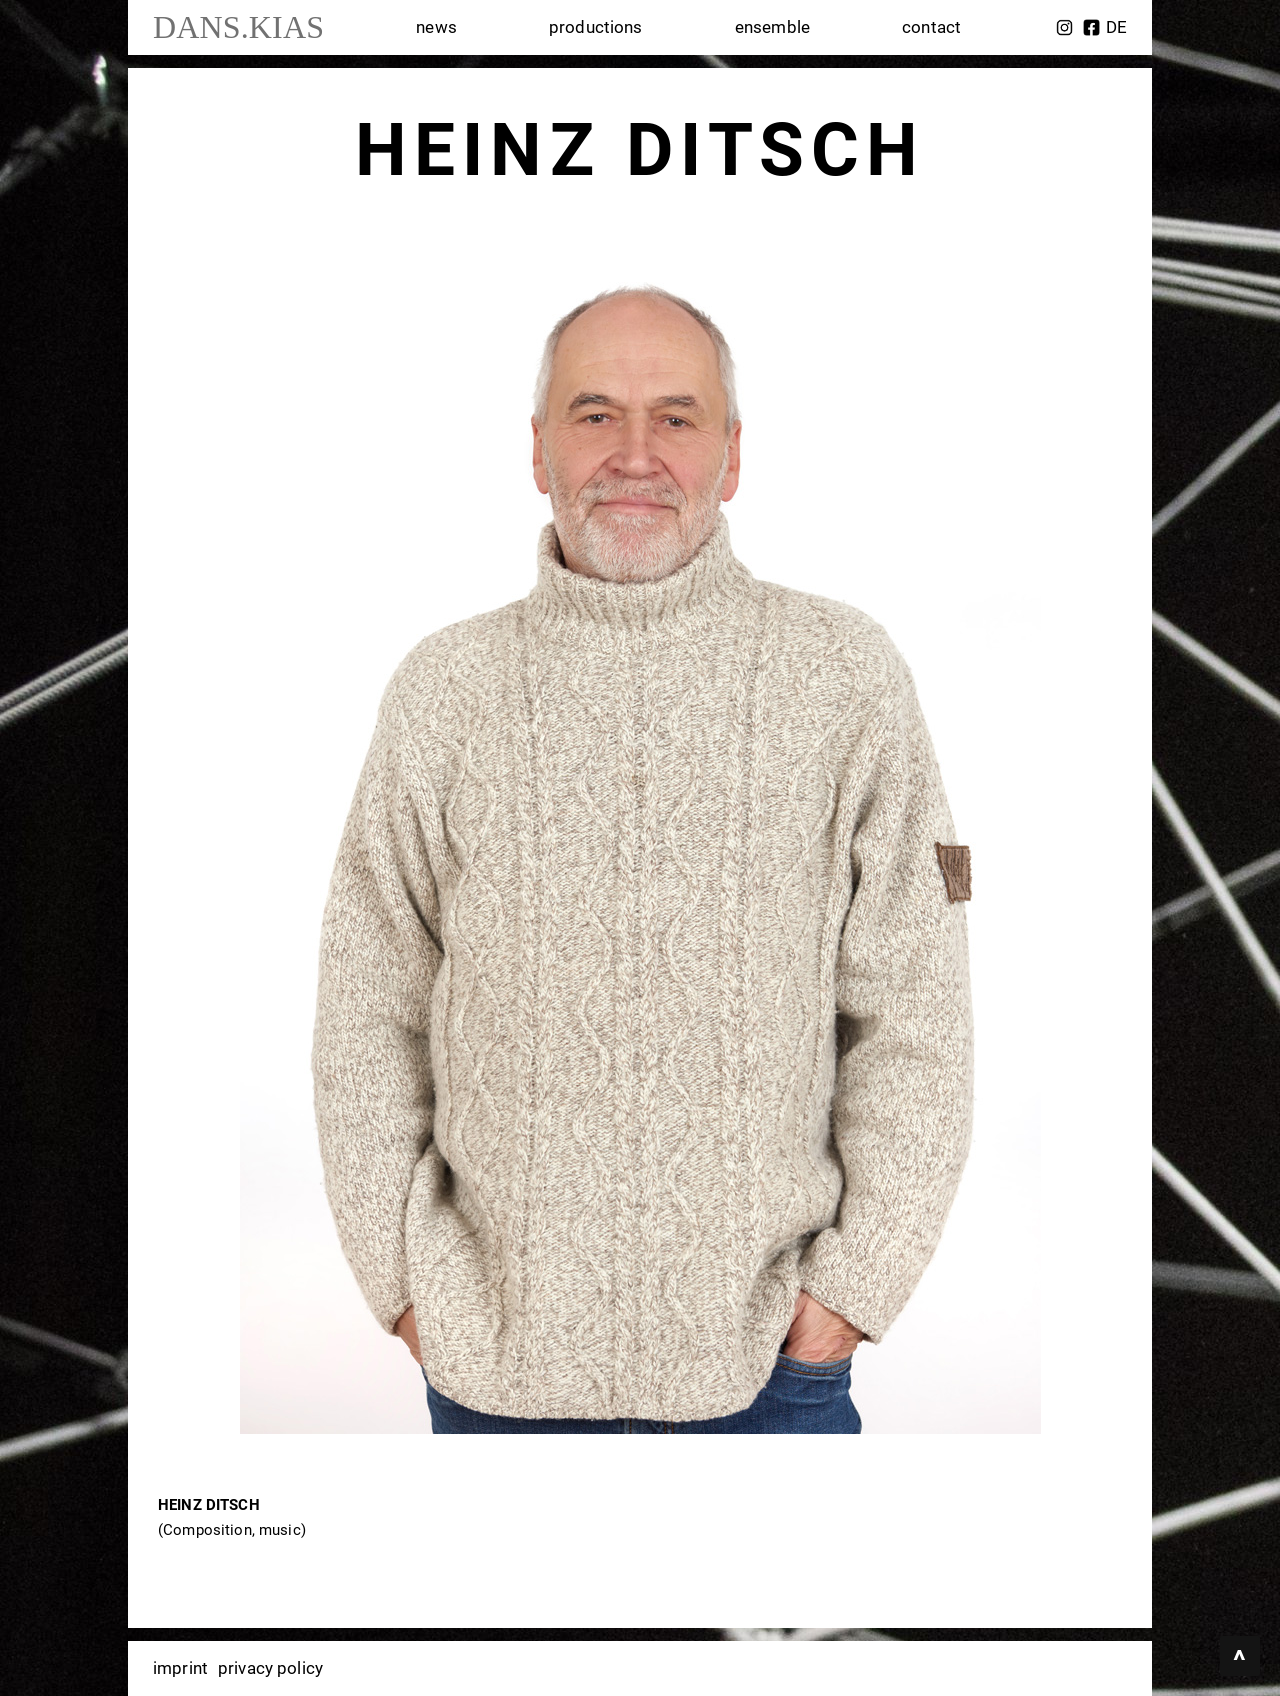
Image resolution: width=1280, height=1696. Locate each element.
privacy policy (270, 1668)
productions (596, 27)
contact (931, 27)
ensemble (772, 27)
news (436, 27)
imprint (180, 1668)
